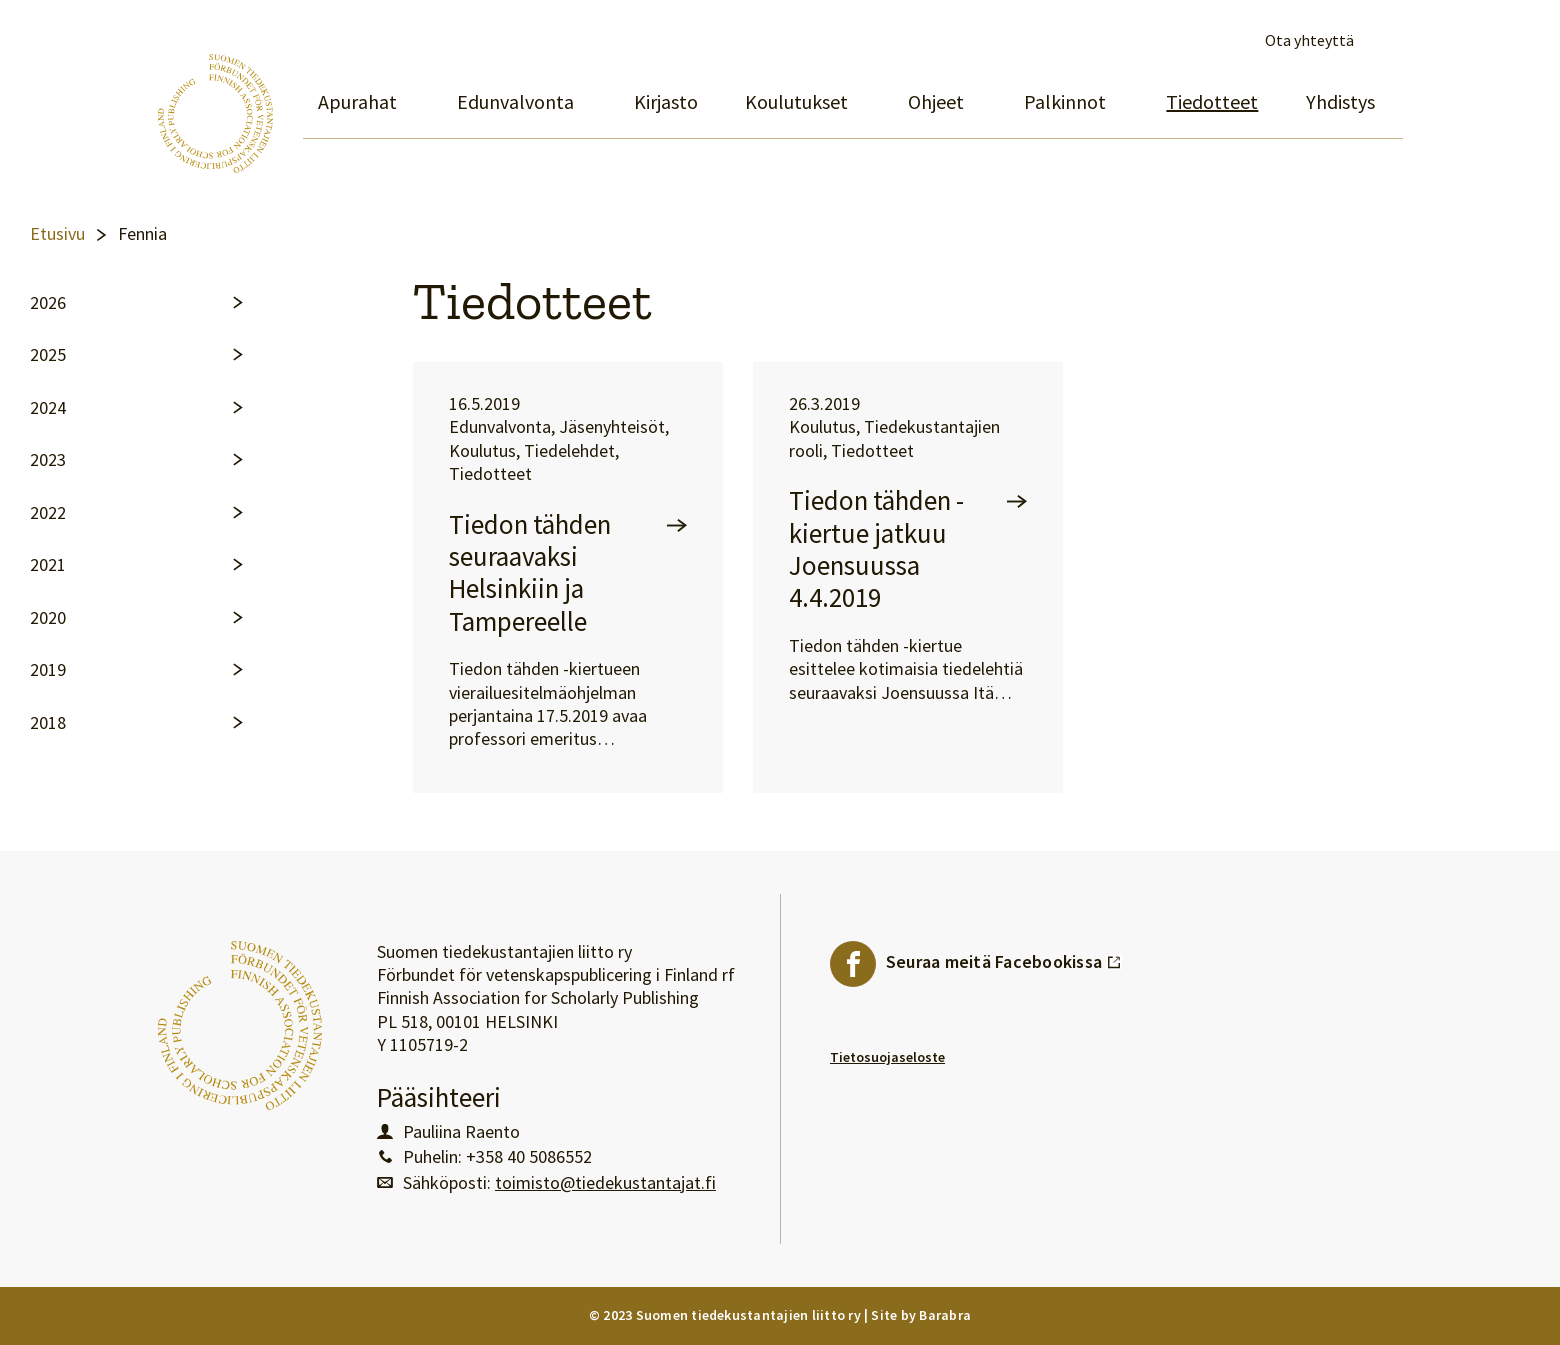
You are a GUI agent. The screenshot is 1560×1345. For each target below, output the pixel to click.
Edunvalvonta (515, 102)
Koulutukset (796, 102)
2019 (48, 670)
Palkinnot (1065, 102)
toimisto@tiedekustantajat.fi (605, 1183)
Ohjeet (936, 102)
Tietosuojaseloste (887, 1057)
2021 (48, 565)
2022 (48, 513)
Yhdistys (1340, 102)
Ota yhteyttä (1309, 40)
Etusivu (57, 234)
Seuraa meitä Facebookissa (1004, 957)
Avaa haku (1386, 41)
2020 (48, 618)
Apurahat (357, 102)
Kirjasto (666, 102)
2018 (48, 723)
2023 (48, 460)
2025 (48, 355)
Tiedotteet (1212, 102)
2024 (48, 408)
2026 (48, 303)
